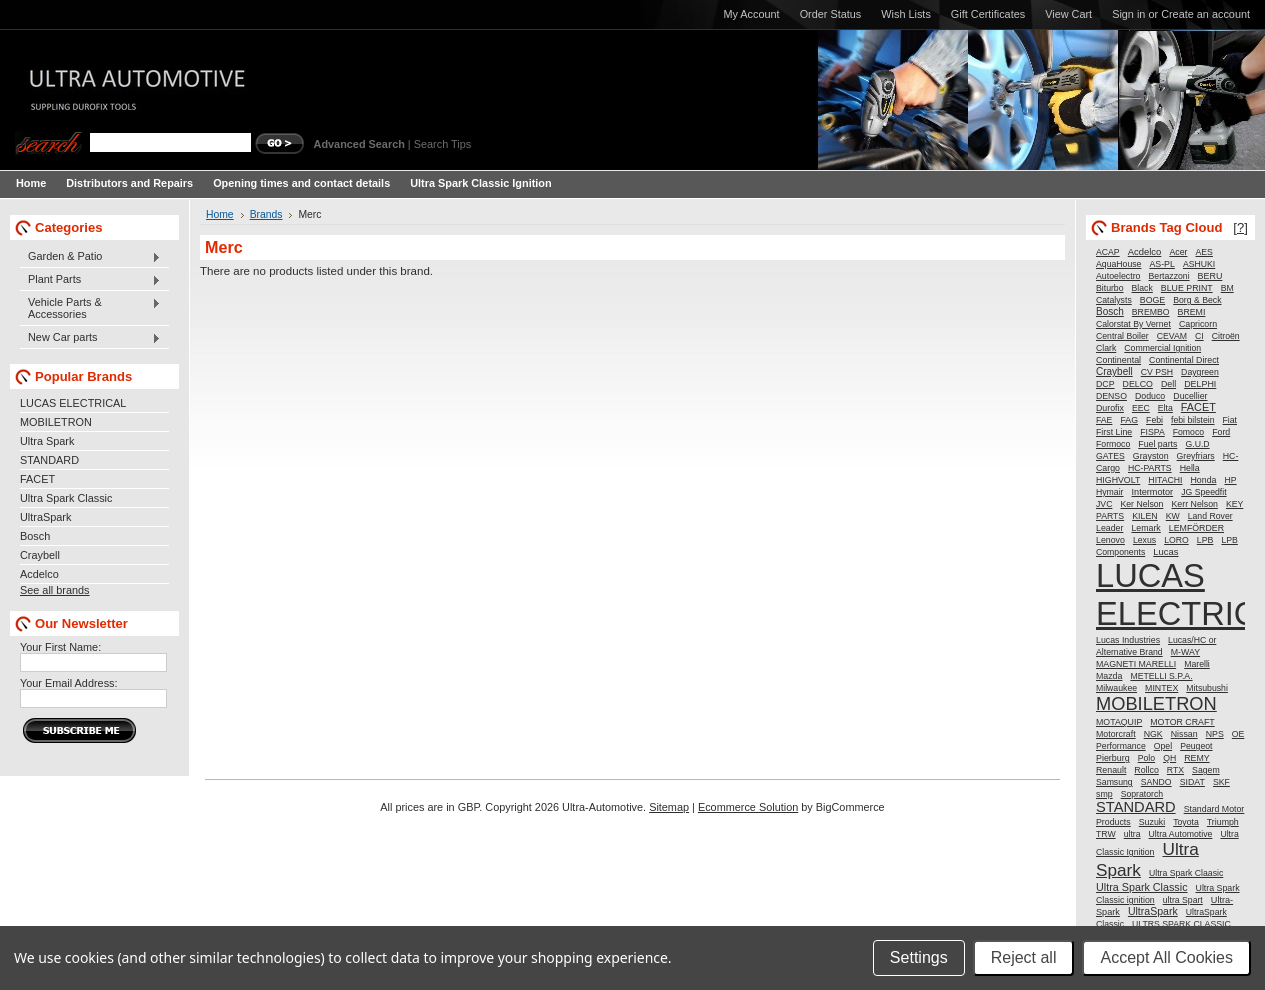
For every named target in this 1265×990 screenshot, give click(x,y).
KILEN (1144, 516)
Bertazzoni (1169, 276)
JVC (1104, 504)
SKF (1221, 782)
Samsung (1114, 782)
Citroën (1226, 336)
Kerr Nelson (1194, 504)
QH (1169, 758)
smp (1104, 794)
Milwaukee (1116, 688)
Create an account (1205, 14)
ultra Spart (1183, 900)
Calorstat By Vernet (1133, 324)
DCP (1105, 384)
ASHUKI (1199, 264)
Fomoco (1188, 432)
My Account (751, 14)
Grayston (1151, 456)
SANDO (1156, 782)
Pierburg (1113, 758)
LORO (1176, 540)
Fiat (1230, 420)
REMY (1196, 758)
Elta (1165, 408)
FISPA (1152, 432)
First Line (1114, 432)
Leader (1109, 528)
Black (1142, 288)
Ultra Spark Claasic (1186, 873)
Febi (1154, 420)
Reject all (1024, 957)
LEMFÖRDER (1196, 528)
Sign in (1128, 14)
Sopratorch (1142, 794)
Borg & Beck (1197, 300)
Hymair (1110, 492)
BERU (1210, 276)
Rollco (1146, 770)
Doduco (1150, 396)
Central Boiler (1122, 336)
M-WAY (1185, 652)
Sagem (1206, 770)
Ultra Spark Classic (66, 498)
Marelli (1197, 664)
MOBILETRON (56, 422)
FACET (37, 479)
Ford (1221, 432)
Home (220, 214)
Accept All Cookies (1166, 957)
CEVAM (1172, 336)
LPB (1205, 540)
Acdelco (39, 574)
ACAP (1108, 252)
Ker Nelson (1141, 504)
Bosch (35, 536)
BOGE (1152, 300)
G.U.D (1197, 444)
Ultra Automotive (1181, 834)
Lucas (1165, 551)
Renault (1111, 770)
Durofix (1110, 408)
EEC (1141, 408)
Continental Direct (1184, 360)
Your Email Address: (69, 683)
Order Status (831, 14)
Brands (266, 214)
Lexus (1144, 540)
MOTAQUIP (1119, 722)
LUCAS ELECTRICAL (73, 403)
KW (1173, 516)
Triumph (1223, 822)
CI (1199, 336)
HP (1230, 480)
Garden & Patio (90, 257)
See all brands (55, 590)
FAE (1104, 420)
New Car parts (90, 338)
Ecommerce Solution (748, 807)
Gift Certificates (988, 14)
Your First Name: (60, 647)
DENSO (1111, 396)
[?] (1240, 227)
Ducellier (1190, 396)
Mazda (1109, 676)
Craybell (40, 555)
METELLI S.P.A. (1161, 676)
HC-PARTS (1150, 468)
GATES (1110, 456)
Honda (1204, 480)
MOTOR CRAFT (1182, 722)
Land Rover (1210, 516)
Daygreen (1200, 372)
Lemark (1145, 528)
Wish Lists (906, 14)
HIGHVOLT (1118, 480)
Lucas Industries (1128, 640)
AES (1204, 252)
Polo (1146, 758)
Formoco (1113, 444)
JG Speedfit (1203, 492)
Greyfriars (1196, 456)
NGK (1153, 734)
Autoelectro (1118, 276)
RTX (1175, 770)
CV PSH (1157, 372)
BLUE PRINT (1187, 288)
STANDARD (49, 460)
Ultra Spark (47, 441)
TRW (1106, 834)
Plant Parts (90, 280)
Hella (1190, 468)
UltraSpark (45, 517)
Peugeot (1196, 746)
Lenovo (1110, 540)
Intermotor (1153, 492)
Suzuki (1152, 822)
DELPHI (1200, 384)
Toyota (1186, 822)
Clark (1106, 348)
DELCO (1138, 384)
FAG (1129, 420)
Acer (1178, 252)
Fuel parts (1157, 444)
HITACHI (1165, 480)
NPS (1215, 734)
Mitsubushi (1207, 688)
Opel (1163, 746)
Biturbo (1110, 288)
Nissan (1184, 734)
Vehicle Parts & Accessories (90, 308)
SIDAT (1192, 782)
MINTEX (1161, 688)
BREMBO (1151, 312)
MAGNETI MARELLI (1136, 664)
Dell (1168, 384)
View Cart (1068, 14)
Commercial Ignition (1162, 348)
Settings (919, 957)
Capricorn (1198, 324)
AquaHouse (1118, 264)
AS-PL (1161, 264)
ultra (1132, 834)
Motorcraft (1116, 734)
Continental (1118, 360)
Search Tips (442, 144)
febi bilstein (1192, 420)
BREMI (1192, 312)
